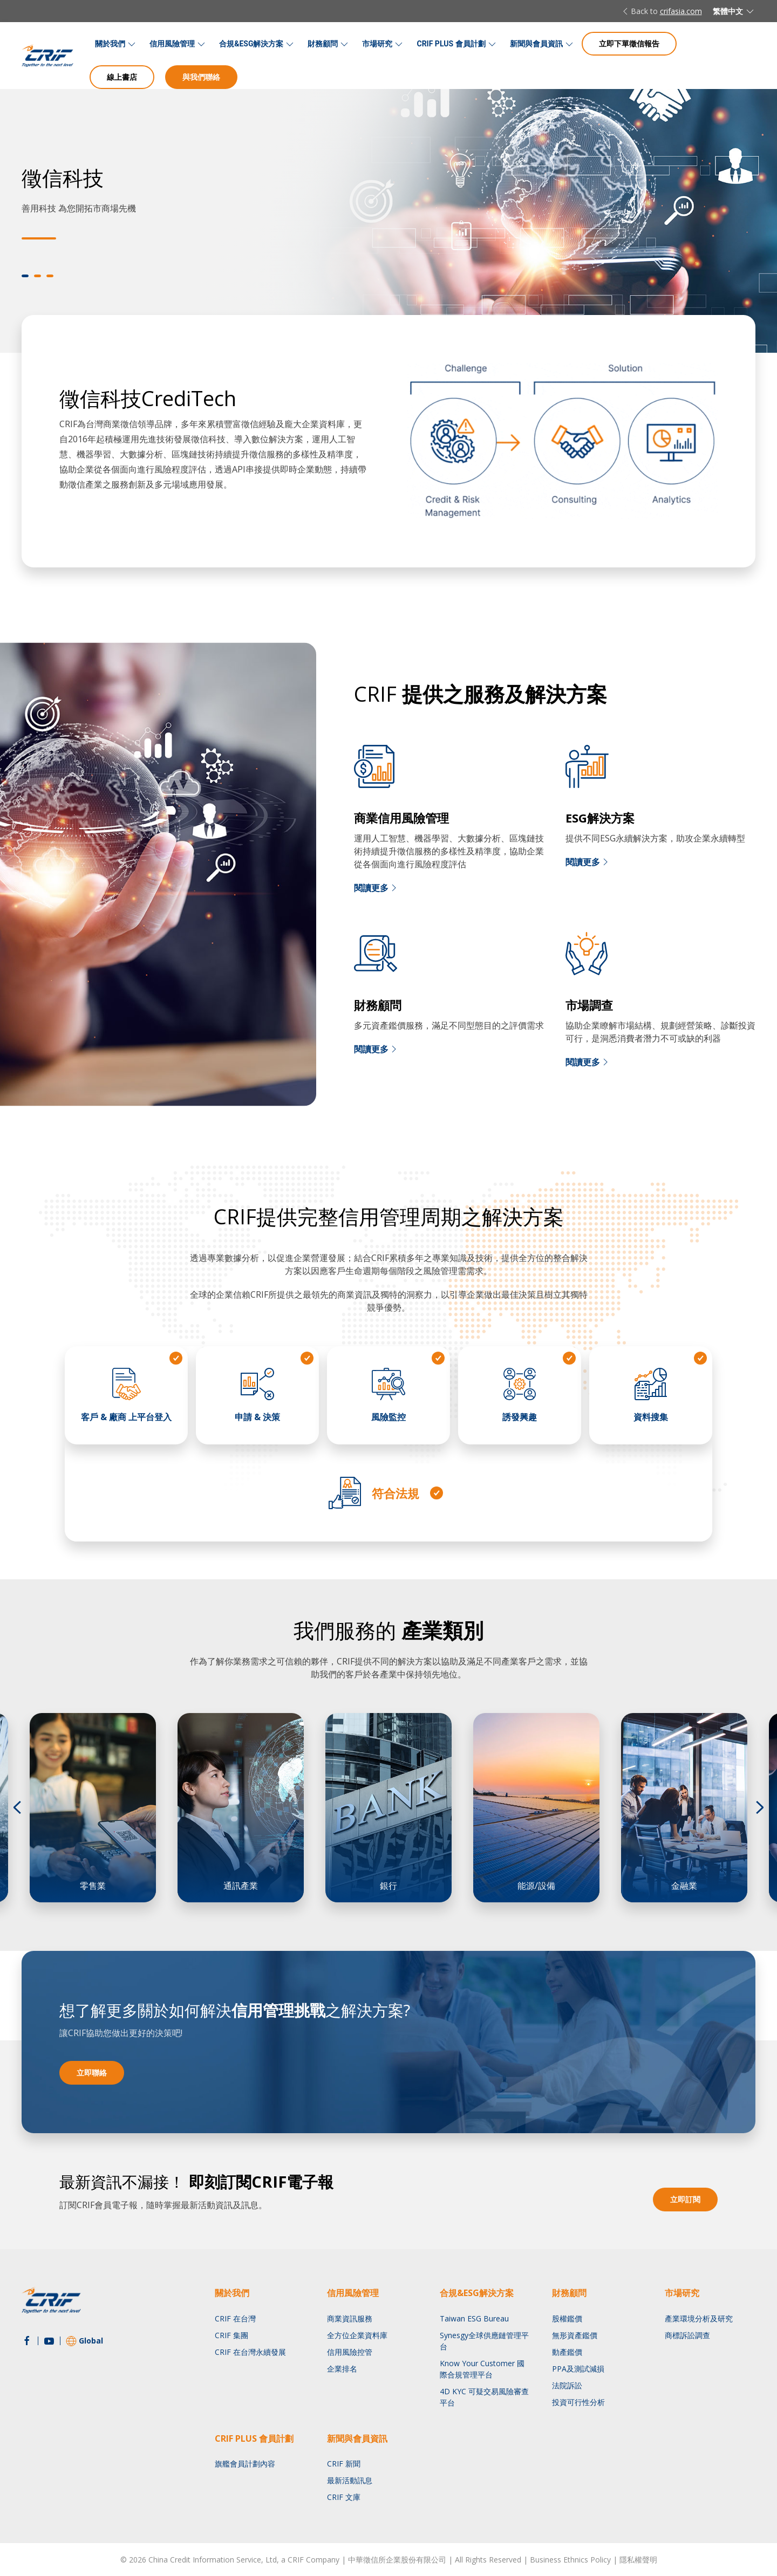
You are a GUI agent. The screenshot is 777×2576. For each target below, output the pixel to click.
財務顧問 (323, 43)
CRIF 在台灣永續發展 (250, 2352)
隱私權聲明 (638, 2559)
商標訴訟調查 (687, 2335)
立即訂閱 (685, 2199)
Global (84, 2340)
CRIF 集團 (231, 2335)
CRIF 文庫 (343, 2497)
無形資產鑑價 (574, 2335)
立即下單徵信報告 (629, 43)
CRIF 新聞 (343, 2463)
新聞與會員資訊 (536, 43)
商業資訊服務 (349, 2318)
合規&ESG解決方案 (251, 43)
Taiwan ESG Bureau (474, 2318)
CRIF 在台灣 (235, 2318)
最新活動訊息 (349, 2480)
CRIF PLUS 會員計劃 (451, 43)
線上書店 (122, 77)
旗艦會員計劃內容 (245, 2463)
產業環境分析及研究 (699, 2318)
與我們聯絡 (201, 77)
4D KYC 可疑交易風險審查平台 (484, 2397)
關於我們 (110, 43)
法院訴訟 (567, 2385)
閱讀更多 (376, 888)
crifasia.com (681, 11)
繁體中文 (734, 11)
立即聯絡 (92, 2072)
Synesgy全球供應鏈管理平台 (484, 2341)
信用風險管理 (172, 43)
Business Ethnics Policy (570, 2559)
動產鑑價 (567, 2352)
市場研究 (377, 43)
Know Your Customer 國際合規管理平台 (482, 2369)
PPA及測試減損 (578, 2368)
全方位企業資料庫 (357, 2335)
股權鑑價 (567, 2318)
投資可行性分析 (578, 2402)
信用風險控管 (349, 2352)
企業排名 (342, 2368)
